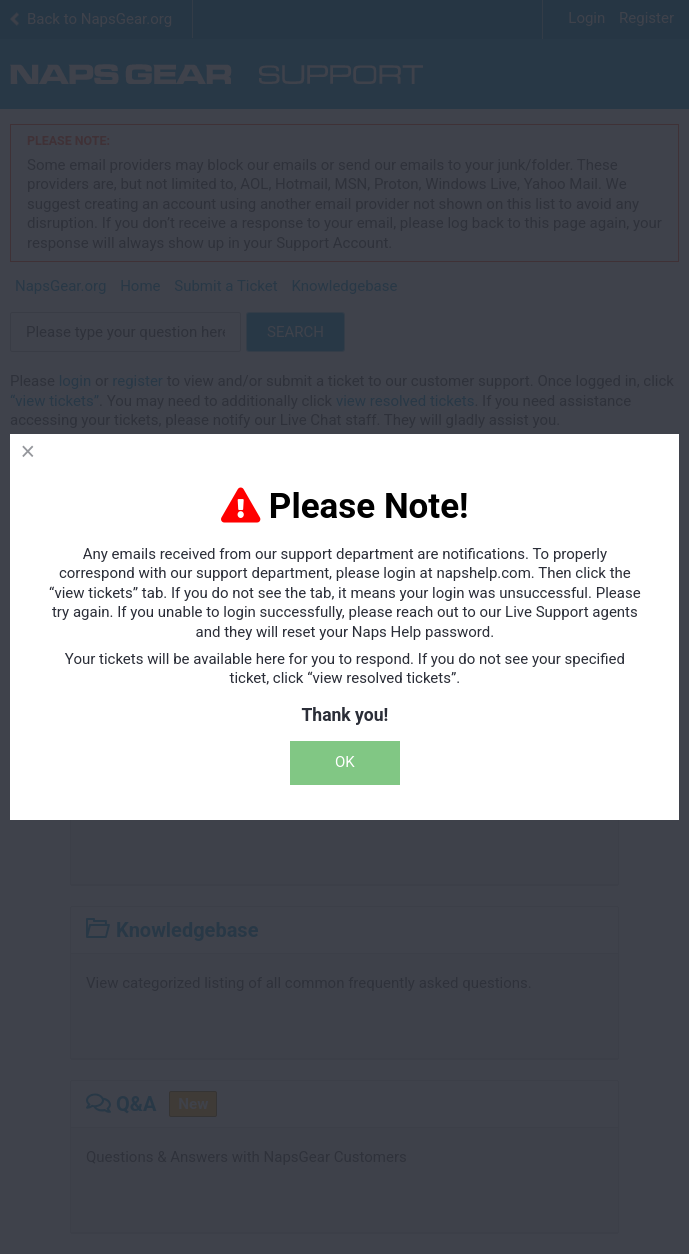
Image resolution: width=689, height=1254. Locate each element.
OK (345, 762)
